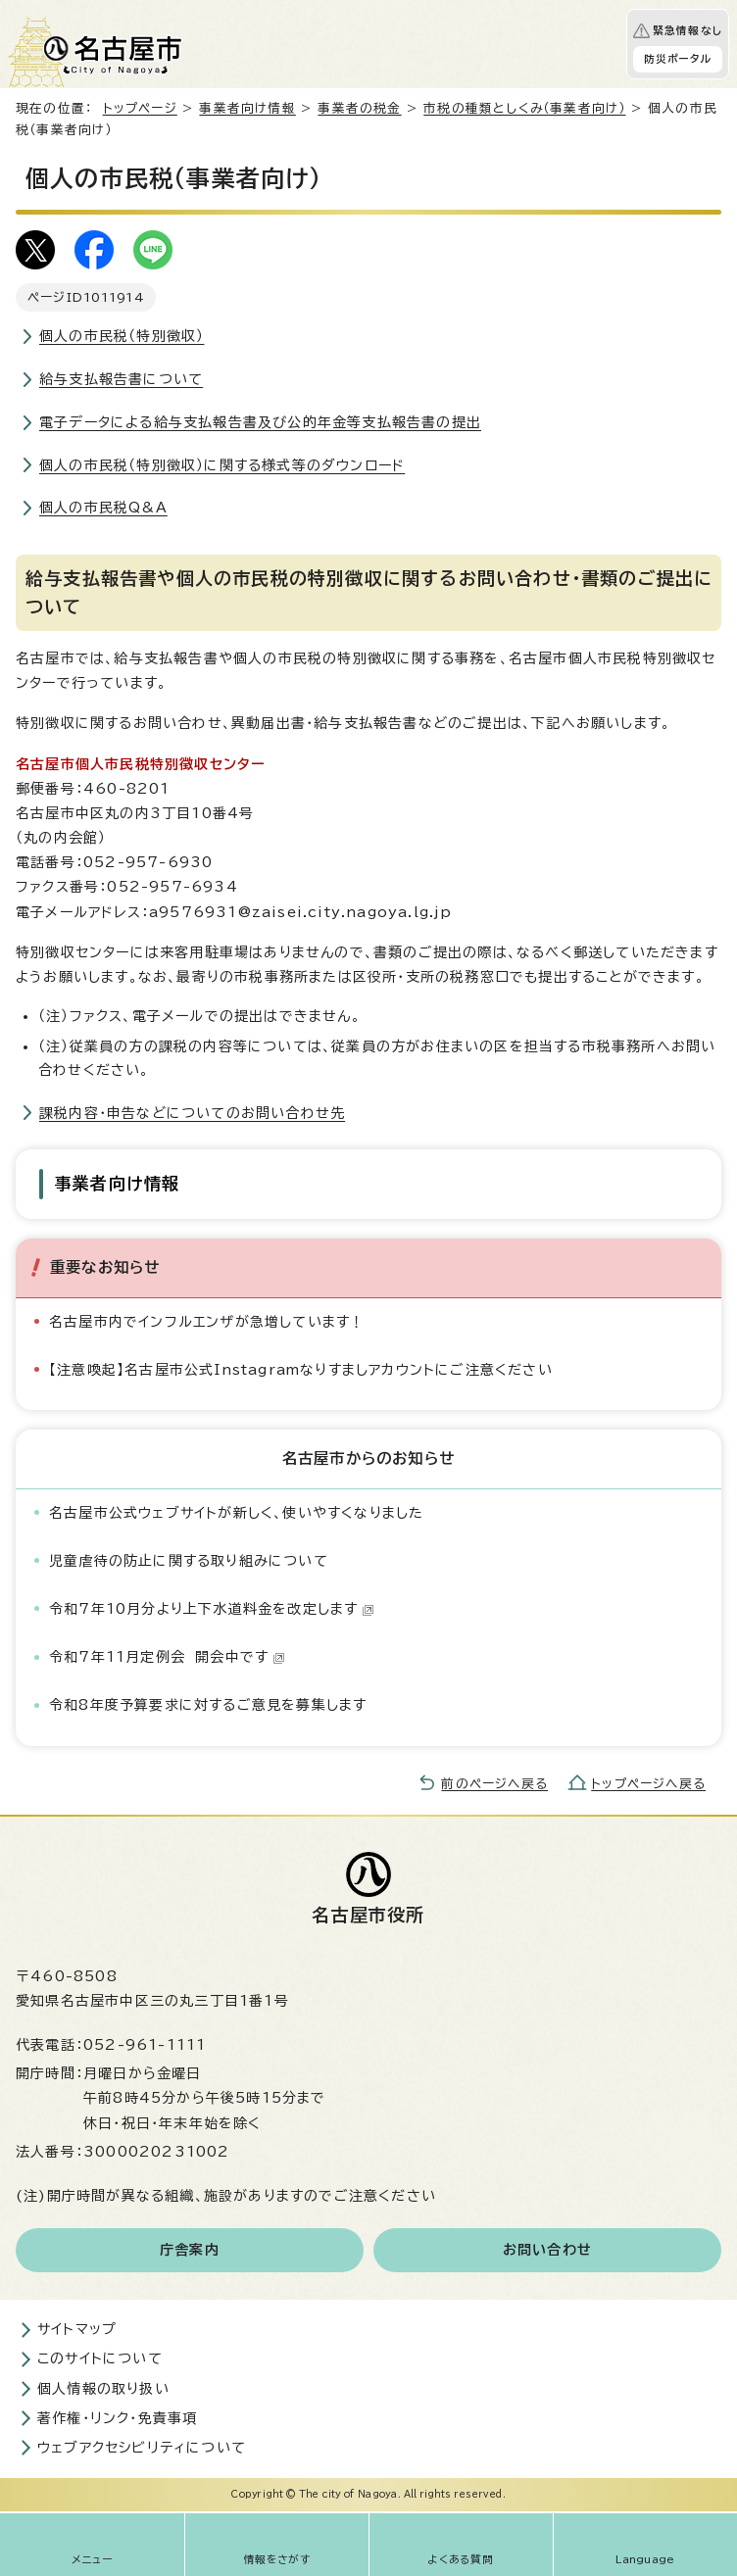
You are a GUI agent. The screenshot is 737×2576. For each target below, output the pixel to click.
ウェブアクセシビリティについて (141, 2447)
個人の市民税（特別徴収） (121, 336)
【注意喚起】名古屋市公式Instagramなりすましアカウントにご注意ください (301, 1370)
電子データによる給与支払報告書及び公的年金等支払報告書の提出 (260, 422)
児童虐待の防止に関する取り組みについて (188, 1561)
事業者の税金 (359, 108)
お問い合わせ (547, 2250)
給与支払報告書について (121, 379)
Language (645, 2559)
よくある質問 (460, 2559)
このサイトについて (100, 2358)
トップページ (140, 108)
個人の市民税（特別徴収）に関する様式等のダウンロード (222, 465)
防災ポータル (678, 59)
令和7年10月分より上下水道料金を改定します (211, 1609)
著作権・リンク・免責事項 (117, 2418)
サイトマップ (77, 2329)
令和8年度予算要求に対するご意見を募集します (208, 1705)
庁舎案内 (190, 2250)
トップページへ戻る (648, 1783)
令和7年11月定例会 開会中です (167, 1657)
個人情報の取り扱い (103, 2389)
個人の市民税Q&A (103, 507)
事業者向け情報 (247, 108)
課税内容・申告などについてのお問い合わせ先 (192, 1113)
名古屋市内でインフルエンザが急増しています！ (207, 1322)
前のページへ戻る (494, 1783)
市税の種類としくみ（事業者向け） (524, 108)
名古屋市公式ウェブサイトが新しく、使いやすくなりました (236, 1513)
